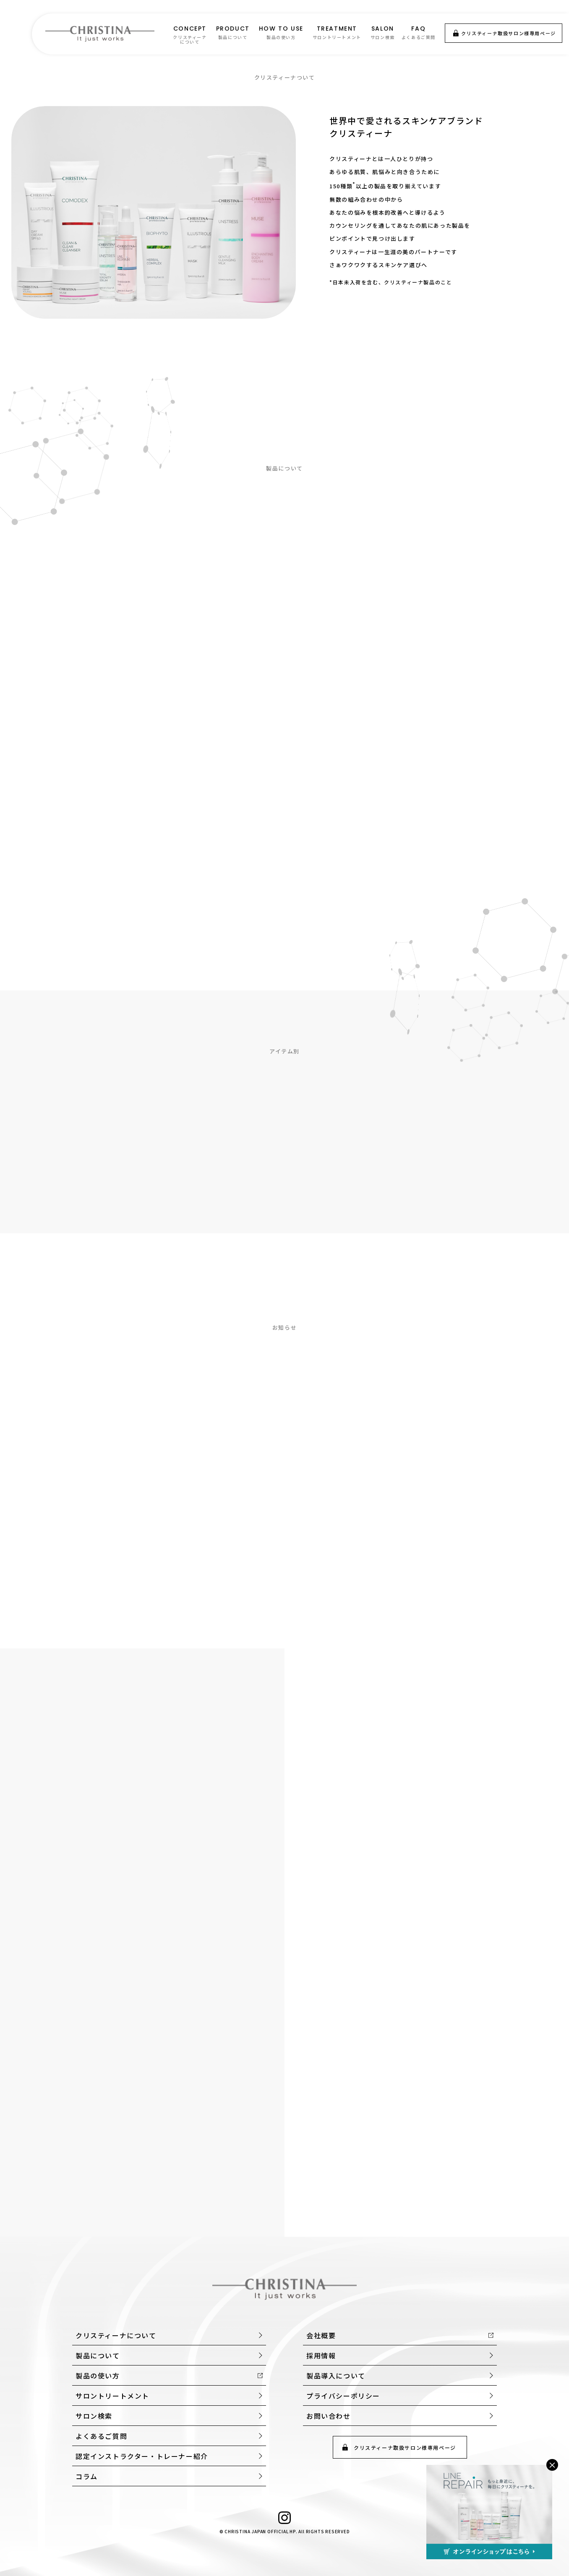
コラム (87, 2476)
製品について (98, 2355)
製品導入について (335, 2376)
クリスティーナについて (116, 2335)
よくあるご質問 (101, 2436)
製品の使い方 (98, 2376)
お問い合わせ (328, 2416)
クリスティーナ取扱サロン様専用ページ (508, 33)
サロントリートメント (112, 2396)
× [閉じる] (552, 2465)
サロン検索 (94, 2416)
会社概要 (321, 2335)
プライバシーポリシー (343, 2396)
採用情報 (321, 2355)
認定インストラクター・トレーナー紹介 (142, 2456)
